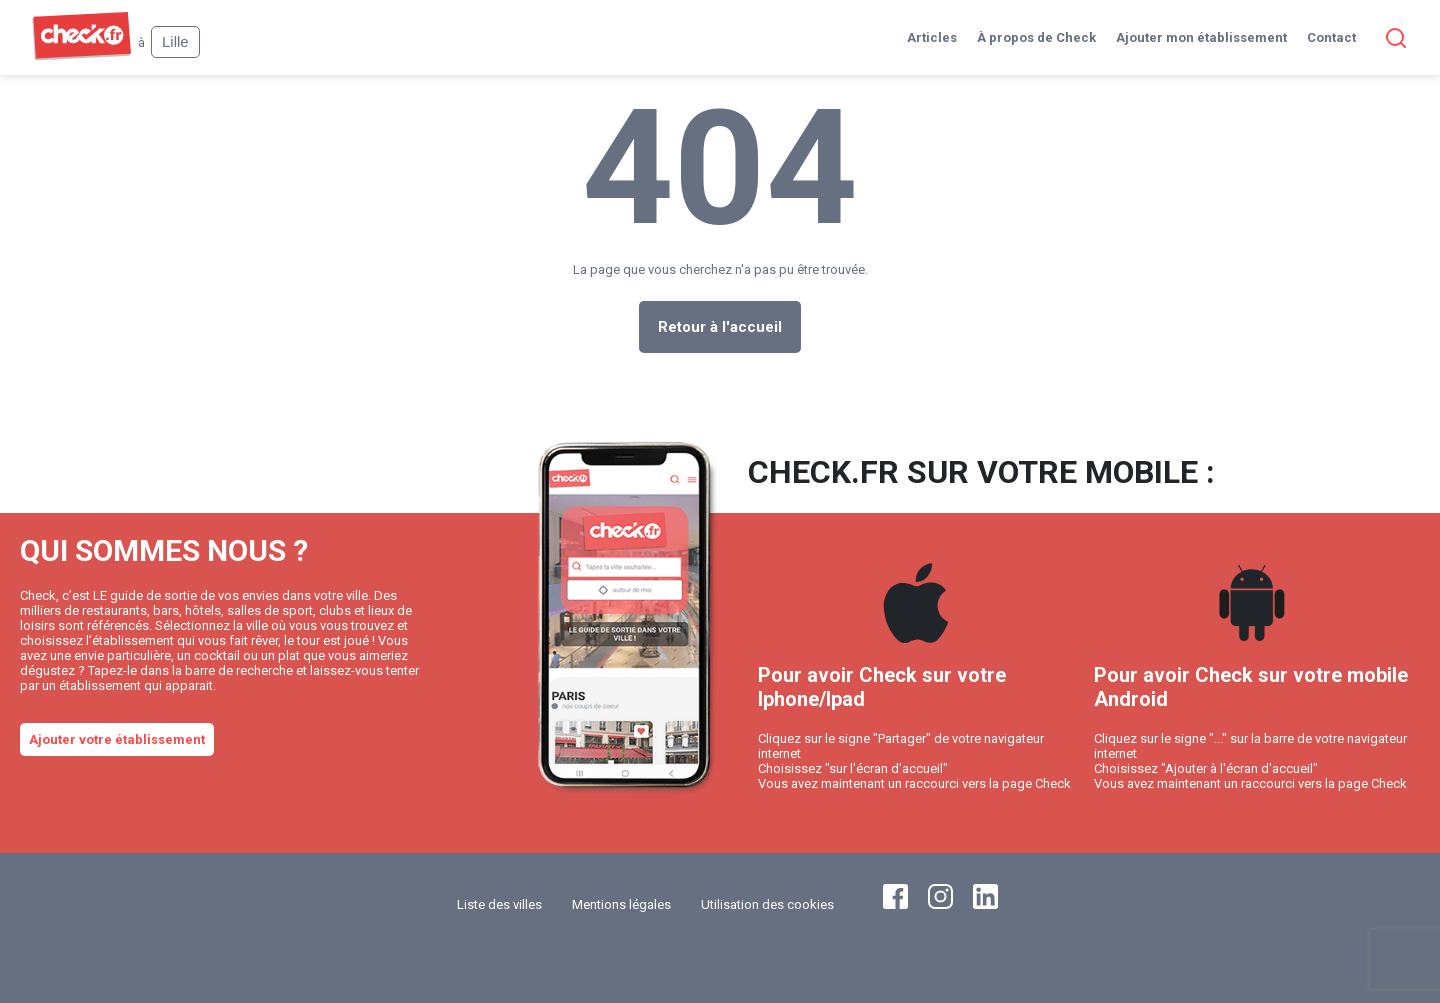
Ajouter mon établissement (1201, 37)
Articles (932, 37)
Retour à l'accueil (720, 327)
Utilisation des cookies (767, 904)
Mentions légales (621, 904)
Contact (1331, 37)
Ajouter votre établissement (117, 739)
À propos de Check (1036, 37)
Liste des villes (499, 904)
